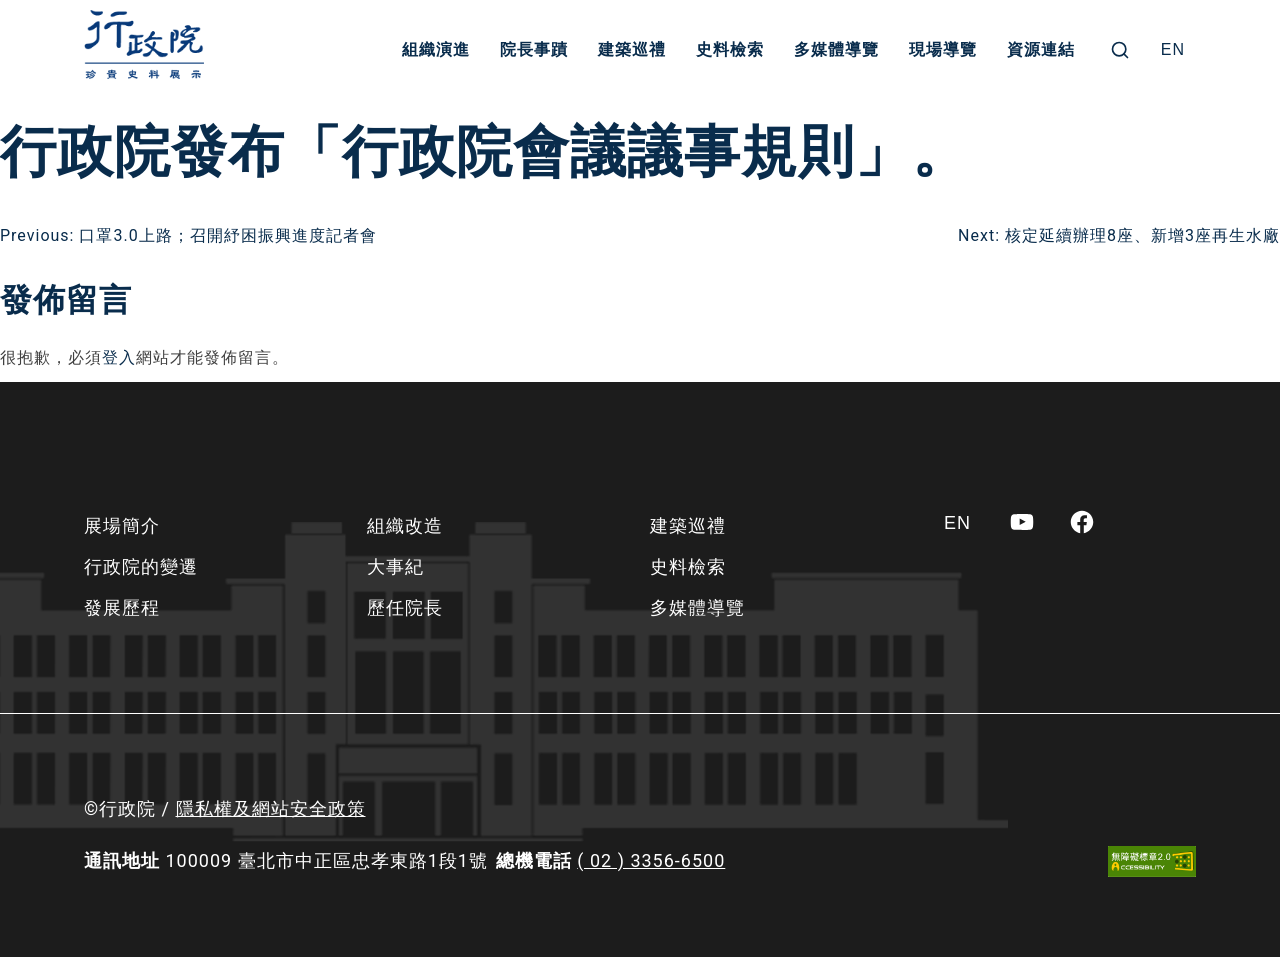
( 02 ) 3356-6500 (651, 860)
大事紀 (395, 566)
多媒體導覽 (836, 49)
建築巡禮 (632, 49)
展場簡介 (122, 525)
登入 (119, 357)
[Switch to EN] (1173, 50)
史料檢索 (730, 49)
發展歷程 (122, 607)
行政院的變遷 (141, 566)
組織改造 (405, 525)
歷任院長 (405, 607)
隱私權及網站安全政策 (271, 808)
